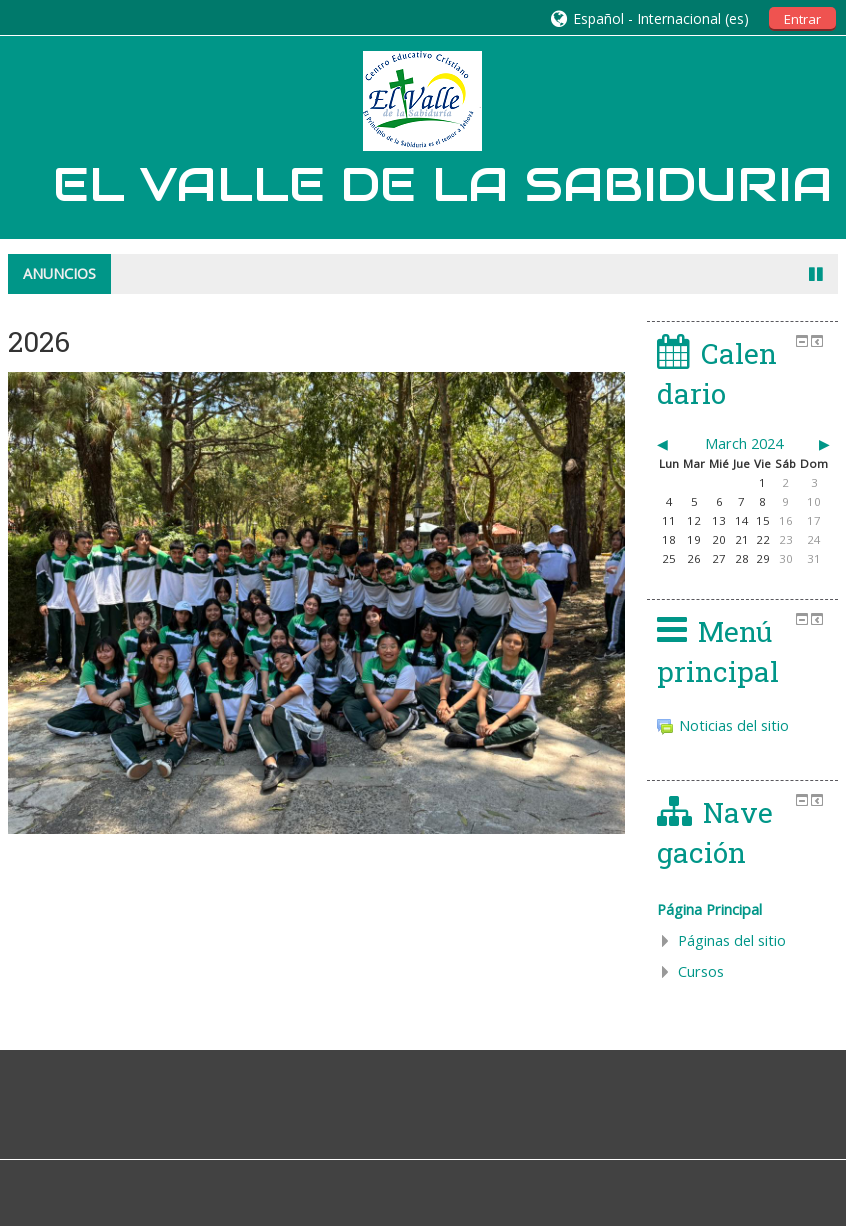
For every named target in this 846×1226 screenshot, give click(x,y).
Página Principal (709, 909)
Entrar (802, 19)
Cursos (701, 971)
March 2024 (744, 443)
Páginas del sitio (732, 940)
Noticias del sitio (723, 725)
